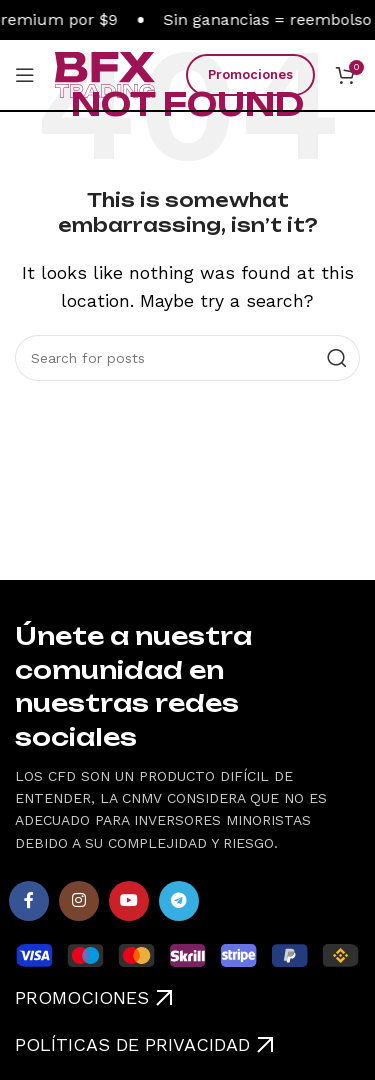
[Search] (187, 358)
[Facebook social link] (29, 901)
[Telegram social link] (179, 901)
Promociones (250, 74)
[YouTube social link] (129, 901)
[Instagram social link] (79, 901)
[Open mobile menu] (25, 75)
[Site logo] (105, 73)
